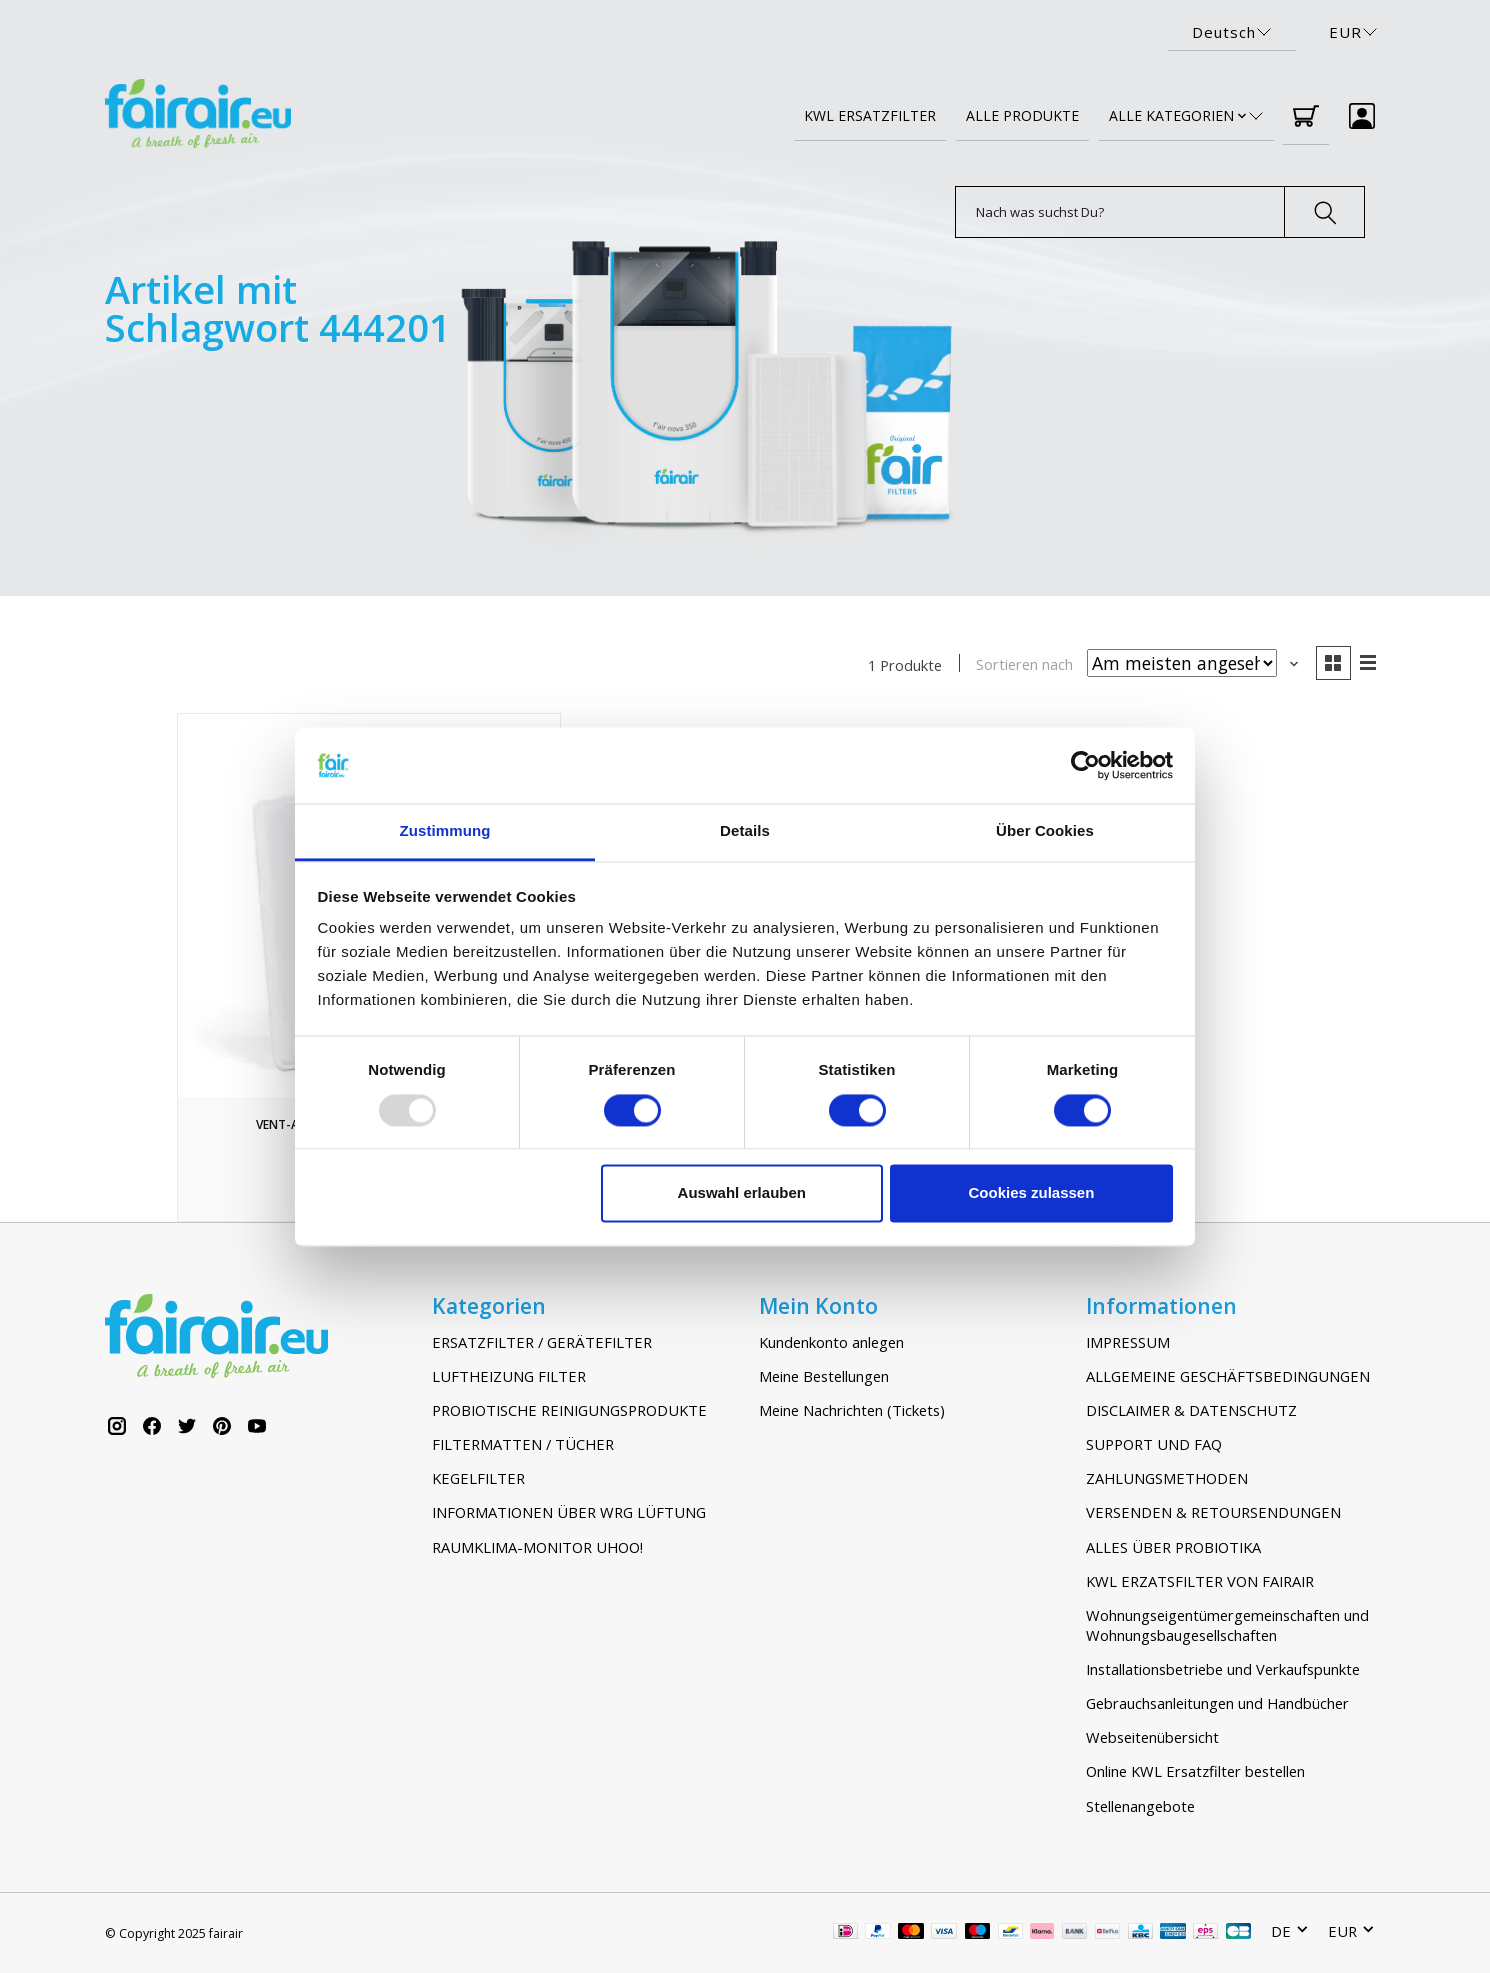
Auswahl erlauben (742, 1193)
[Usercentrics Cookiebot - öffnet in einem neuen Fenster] (1085, 765)
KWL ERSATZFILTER (870, 115)
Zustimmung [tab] (445, 831)
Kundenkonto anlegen (831, 1342)
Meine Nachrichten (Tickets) (852, 1410)
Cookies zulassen (1031, 1193)
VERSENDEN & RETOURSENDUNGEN (1213, 1512)
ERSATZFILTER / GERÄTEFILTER (542, 1342)
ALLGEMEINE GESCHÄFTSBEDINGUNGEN (1228, 1376)
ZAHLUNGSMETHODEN (1167, 1478)
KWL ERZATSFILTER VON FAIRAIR (1200, 1581)
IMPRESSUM (1128, 1342)
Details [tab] (745, 831)
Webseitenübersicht (1152, 1737)
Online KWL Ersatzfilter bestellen (1195, 1772)
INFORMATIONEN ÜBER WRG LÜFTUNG (569, 1512)
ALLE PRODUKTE (1022, 115)
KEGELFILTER (478, 1478)
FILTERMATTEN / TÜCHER (523, 1444)
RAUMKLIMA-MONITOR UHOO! (537, 1547)
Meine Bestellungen (824, 1376)
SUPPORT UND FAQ (1154, 1444)
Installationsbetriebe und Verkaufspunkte (1223, 1669)
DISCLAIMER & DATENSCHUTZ (1191, 1410)
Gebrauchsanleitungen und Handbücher (1217, 1703)
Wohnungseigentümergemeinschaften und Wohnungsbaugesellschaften (1227, 1625)
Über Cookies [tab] (1045, 831)
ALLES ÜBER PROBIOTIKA (1173, 1547)
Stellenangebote (1140, 1806)
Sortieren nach (1024, 664)
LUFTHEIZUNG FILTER (509, 1376)
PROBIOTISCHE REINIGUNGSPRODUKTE (569, 1410)
